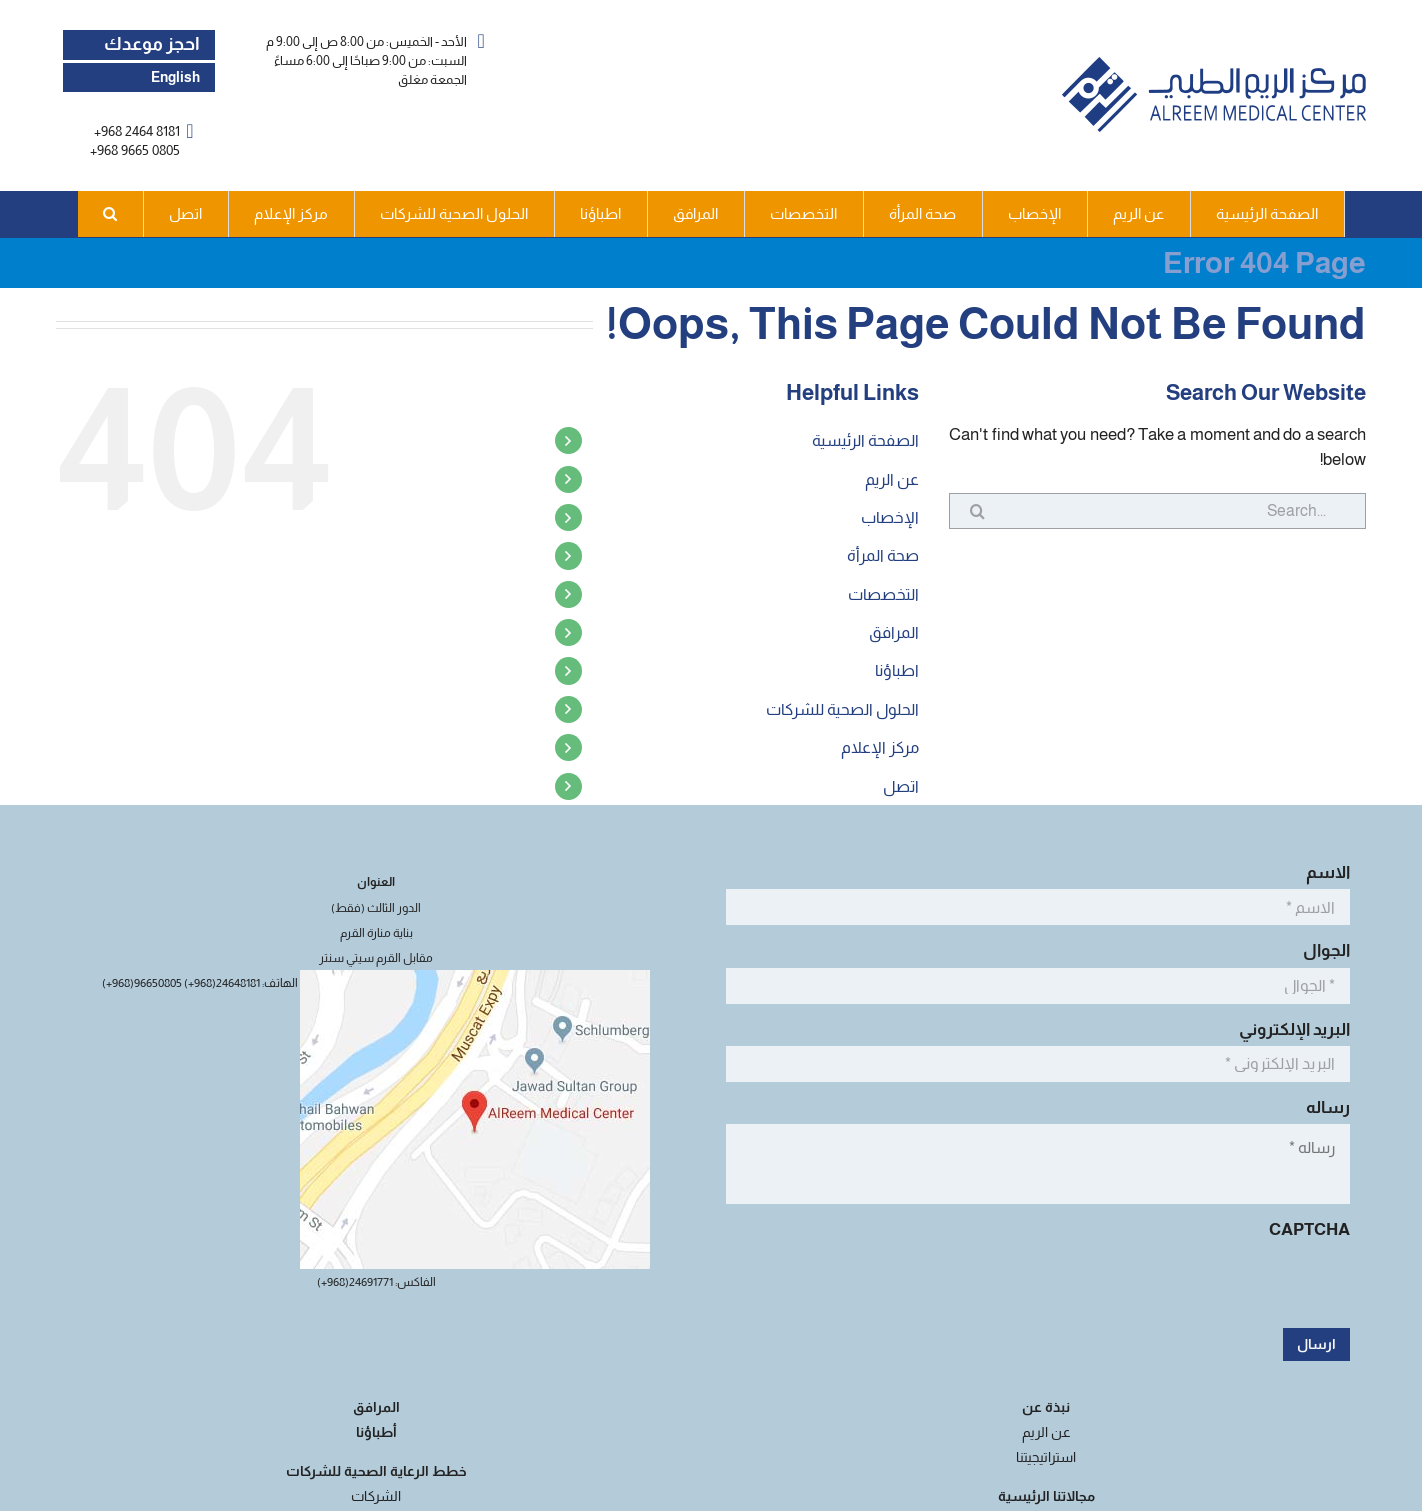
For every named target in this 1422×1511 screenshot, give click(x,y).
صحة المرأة (883, 555)
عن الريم (892, 479)
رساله (1322, 1107)
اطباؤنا (897, 670)
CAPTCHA (1309, 1229)
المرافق (894, 632)
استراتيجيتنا (1046, 1457)
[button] (111, 214)
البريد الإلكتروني (1289, 1029)
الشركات (376, 1496)
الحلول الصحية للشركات (842, 709)
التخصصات (883, 594)
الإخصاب (890, 517)
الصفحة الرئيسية (865, 440)
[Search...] (1157, 511)
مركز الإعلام (880, 747)
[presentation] (1198, 1285)
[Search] (967, 511)
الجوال (1321, 950)
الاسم (1322, 872)
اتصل (901, 786)
